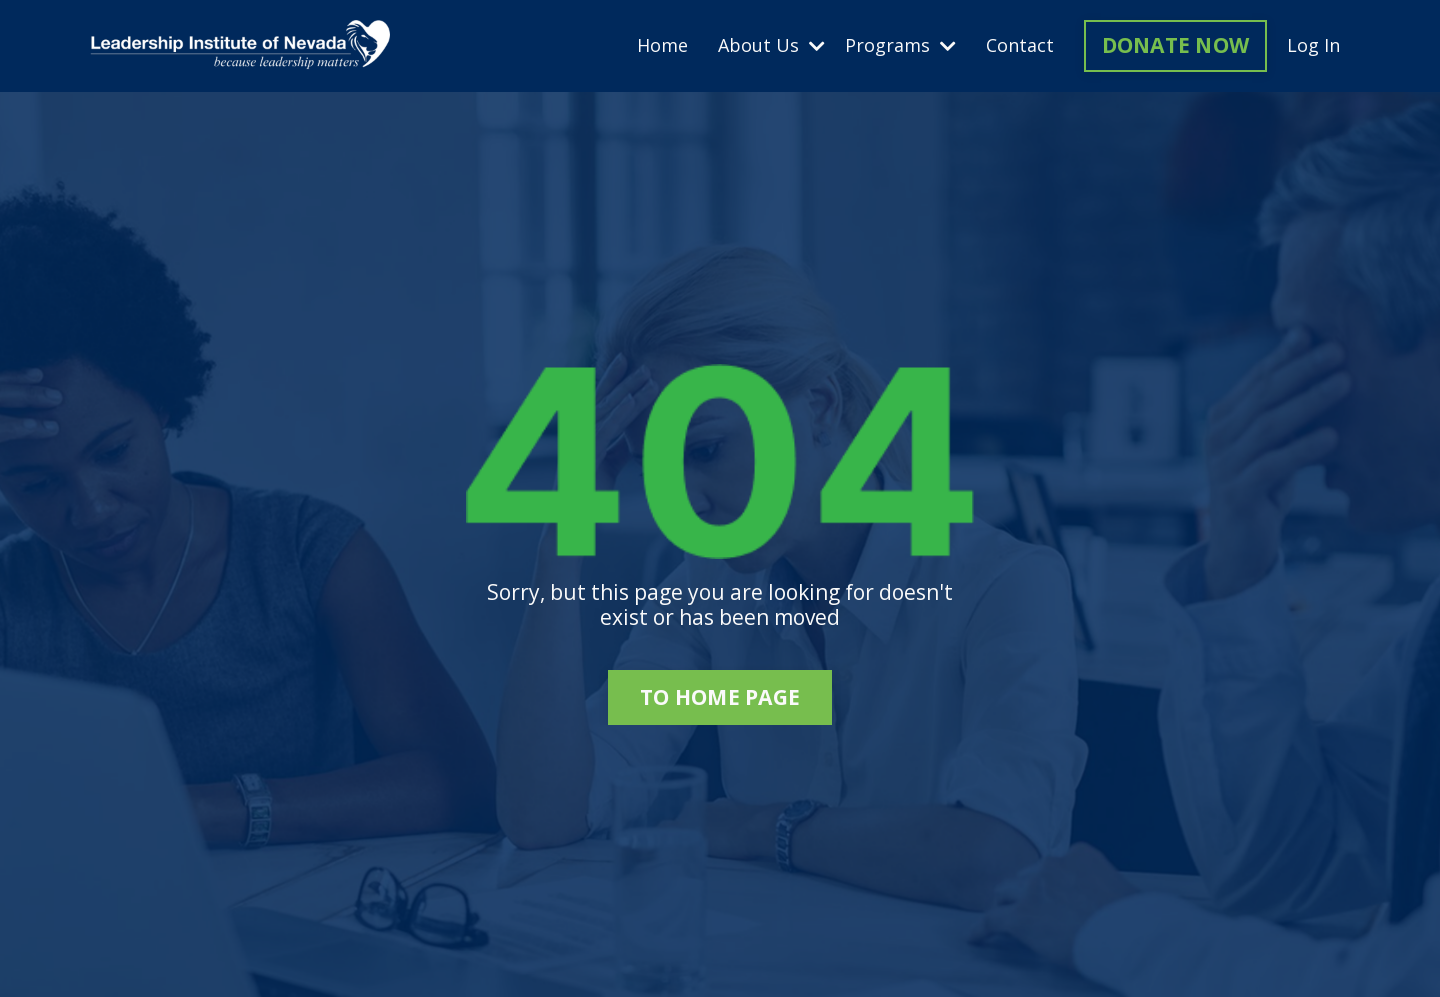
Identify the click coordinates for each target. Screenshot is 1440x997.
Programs (900, 46)
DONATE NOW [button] (1176, 45)
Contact (1020, 46)
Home (662, 46)
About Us (771, 46)
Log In (1313, 45)
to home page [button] (720, 697)
